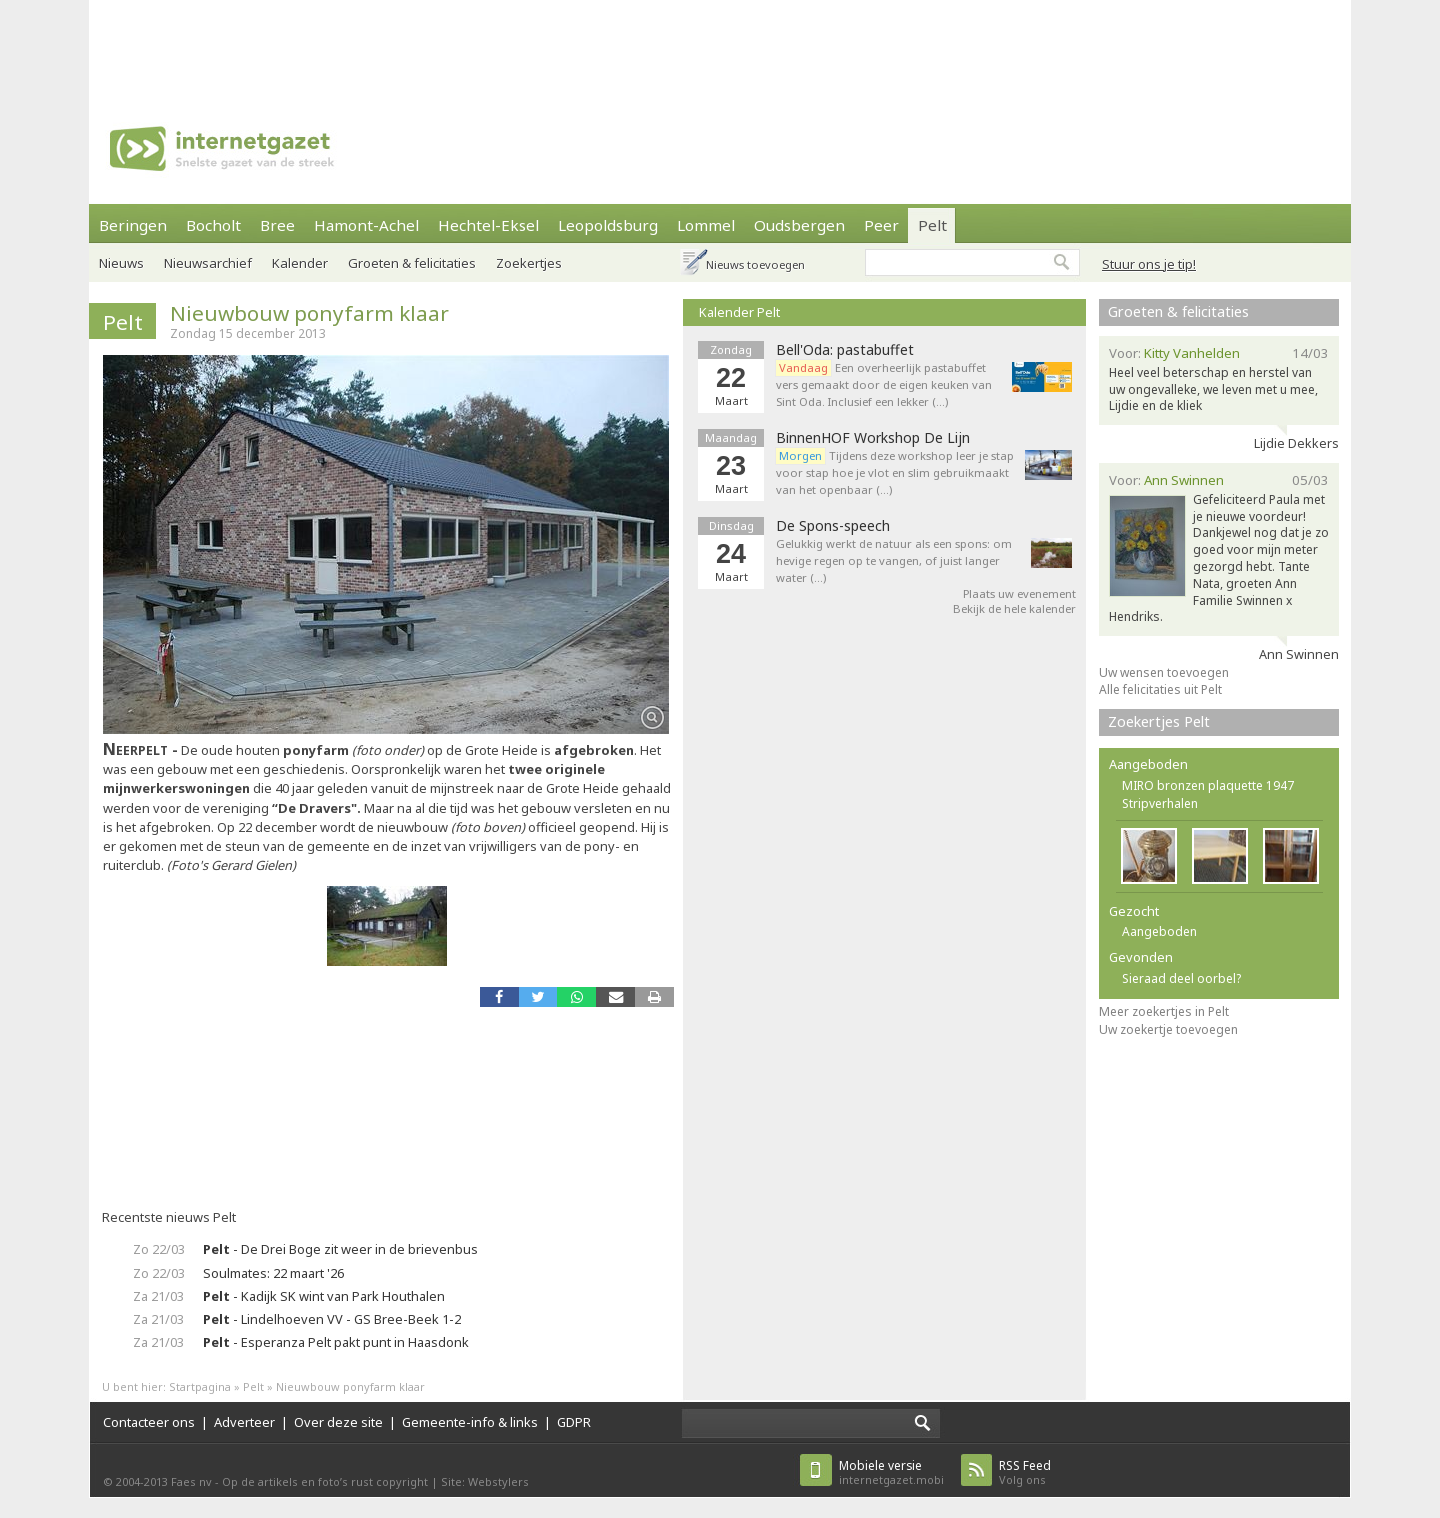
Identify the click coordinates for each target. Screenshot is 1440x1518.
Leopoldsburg (608, 225)
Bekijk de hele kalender (1014, 608)
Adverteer (244, 1422)
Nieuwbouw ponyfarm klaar (309, 313)
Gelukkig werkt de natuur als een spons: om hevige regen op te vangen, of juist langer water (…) (894, 560)
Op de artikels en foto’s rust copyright (325, 1481)
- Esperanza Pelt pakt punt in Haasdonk (336, 1342)
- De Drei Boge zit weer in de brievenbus (340, 1249)
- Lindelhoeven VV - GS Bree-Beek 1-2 (332, 1319)
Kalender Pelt (739, 312)
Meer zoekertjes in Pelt (1164, 1011)
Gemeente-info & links (470, 1422)
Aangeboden (1159, 931)
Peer (881, 225)
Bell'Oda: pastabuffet (845, 350)
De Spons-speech (833, 526)
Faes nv (191, 1481)
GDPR (574, 1422)
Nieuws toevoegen (755, 264)
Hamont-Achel (366, 225)
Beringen (133, 225)
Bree (277, 225)
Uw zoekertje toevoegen (1168, 1029)
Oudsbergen (799, 225)
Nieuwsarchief (208, 263)
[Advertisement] (720, 45)
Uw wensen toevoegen (1164, 672)
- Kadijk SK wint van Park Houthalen (324, 1296)
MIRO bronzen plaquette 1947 (1208, 785)
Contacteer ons (149, 1422)
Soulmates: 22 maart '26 (273, 1273)
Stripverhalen (1160, 803)
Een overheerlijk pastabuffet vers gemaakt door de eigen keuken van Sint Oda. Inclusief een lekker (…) (884, 384)
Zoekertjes (529, 263)
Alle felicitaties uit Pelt (1160, 689)
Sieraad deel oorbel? (1181, 978)
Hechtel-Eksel (488, 225)
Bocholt (213, 225)
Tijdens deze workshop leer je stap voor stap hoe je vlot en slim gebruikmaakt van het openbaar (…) (895, 472)
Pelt (932, 225)
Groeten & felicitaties (412, 263)
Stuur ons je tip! (1149, 264)
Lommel (706, 225)
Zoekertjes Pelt (1159, 721)
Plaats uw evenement (1019, 593)
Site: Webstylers (485, 1481)
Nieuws (121, 263)
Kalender (300, 263)
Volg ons (1025, 1472)
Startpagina (200, 1386)
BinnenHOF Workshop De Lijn (873, 438)
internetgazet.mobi (891, 1472)
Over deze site (338, 1422)
